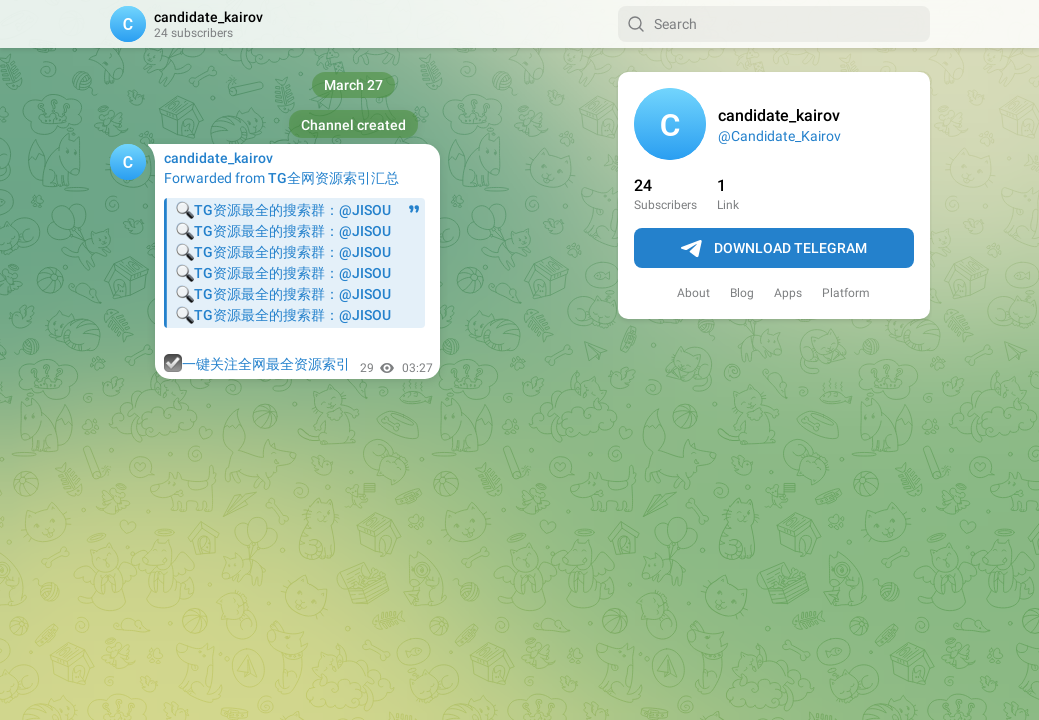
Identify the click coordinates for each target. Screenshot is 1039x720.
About (693, 293)
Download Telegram (774, 249)
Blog (742, 293)
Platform (846, 293)
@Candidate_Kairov (779, 136)
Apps (788, 293)
